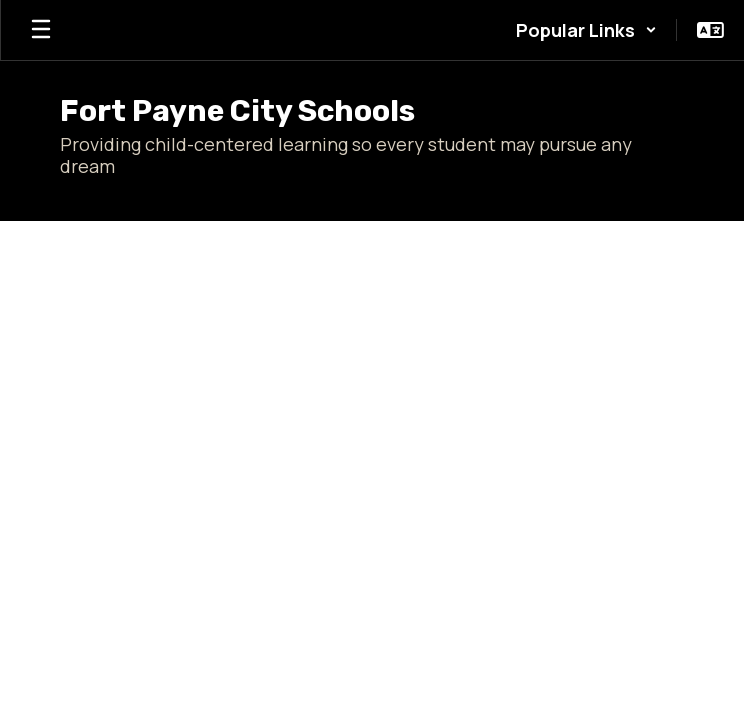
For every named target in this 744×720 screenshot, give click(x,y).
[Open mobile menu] (41, 30)
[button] (586, 30)
